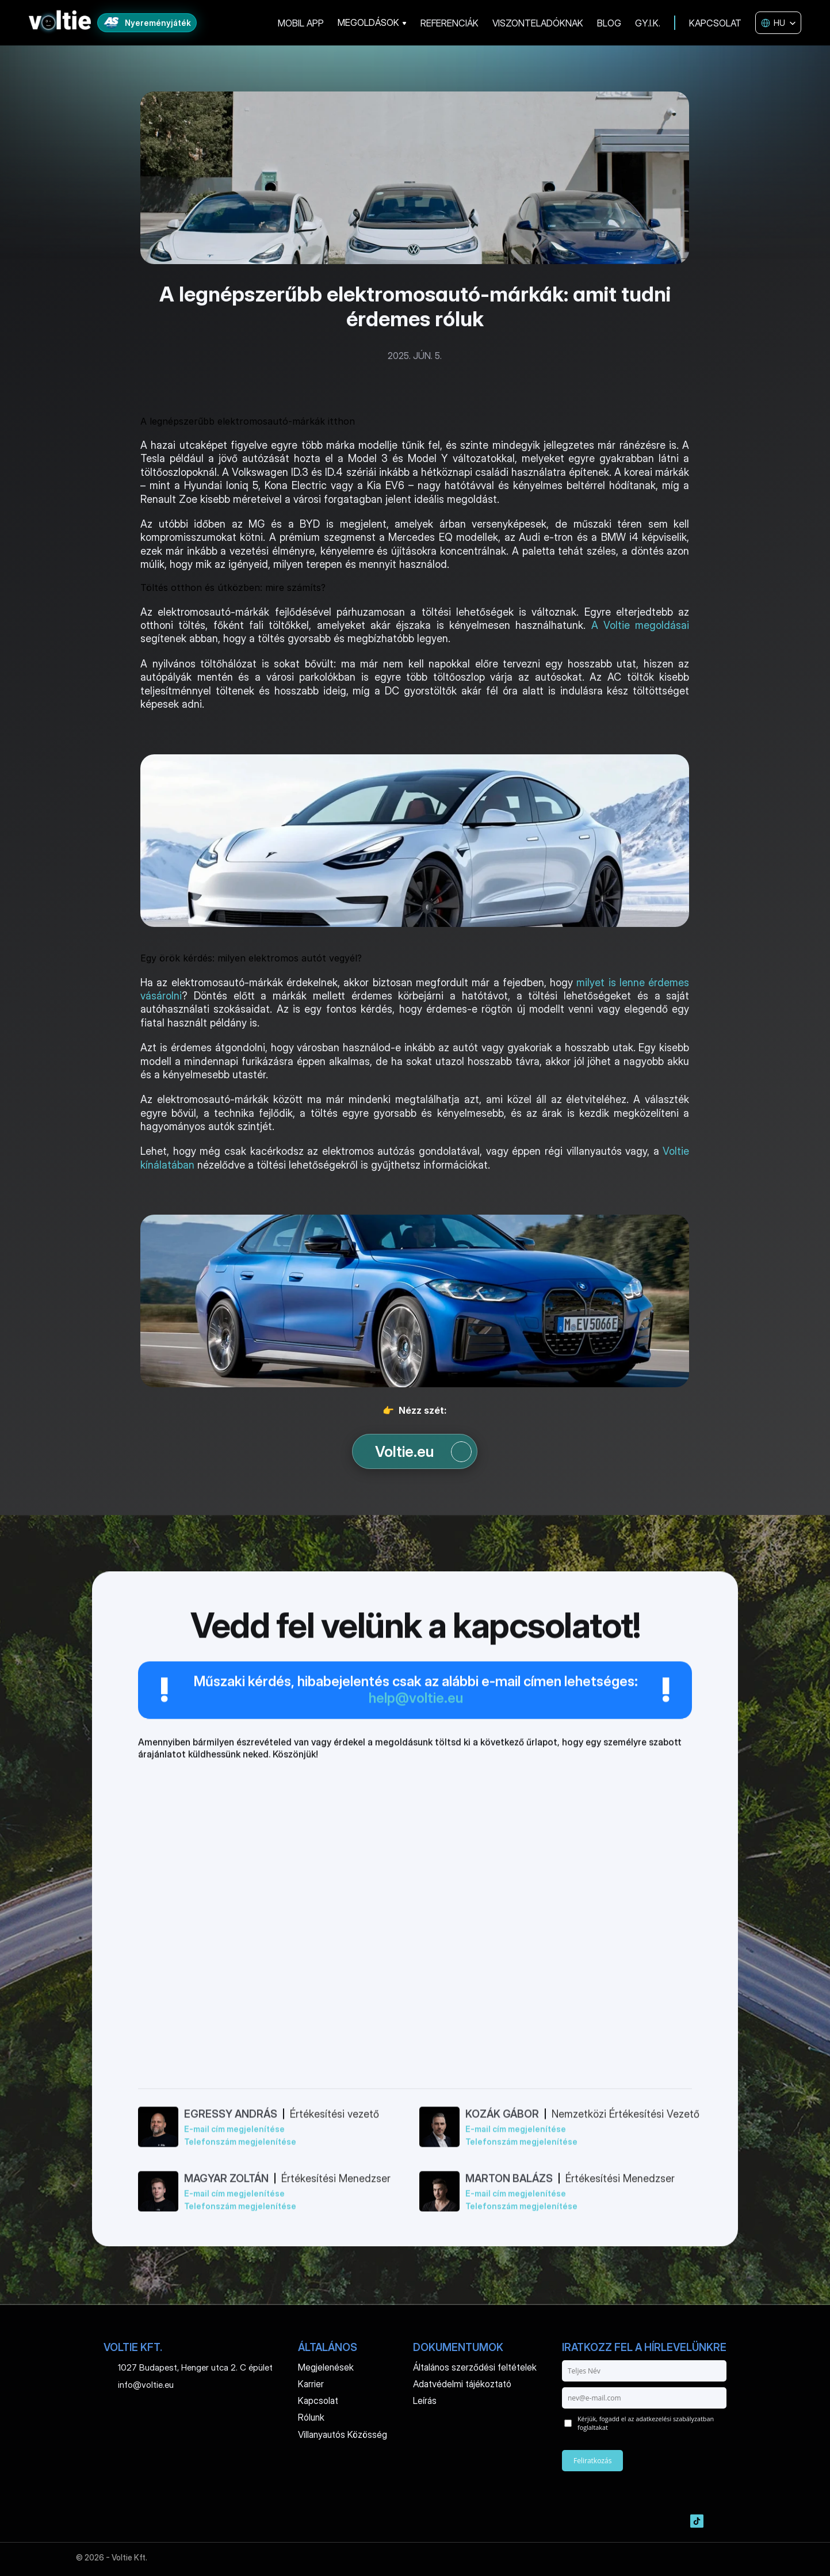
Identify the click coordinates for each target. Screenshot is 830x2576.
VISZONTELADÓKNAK (537, 23)
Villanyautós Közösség (342, 2434)
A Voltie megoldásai (640, 625)
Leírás (425, 2400)
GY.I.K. (647, 23)
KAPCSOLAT (715, 23)
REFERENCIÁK (449, 23)
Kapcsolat (318, 2400)
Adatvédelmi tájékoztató (462, 2384)
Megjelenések (326, 2367)
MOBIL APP (301, 23)
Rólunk (311, 2417)
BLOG (609, 23)
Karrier (311, 2384)
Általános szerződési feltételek (475, 2367)
